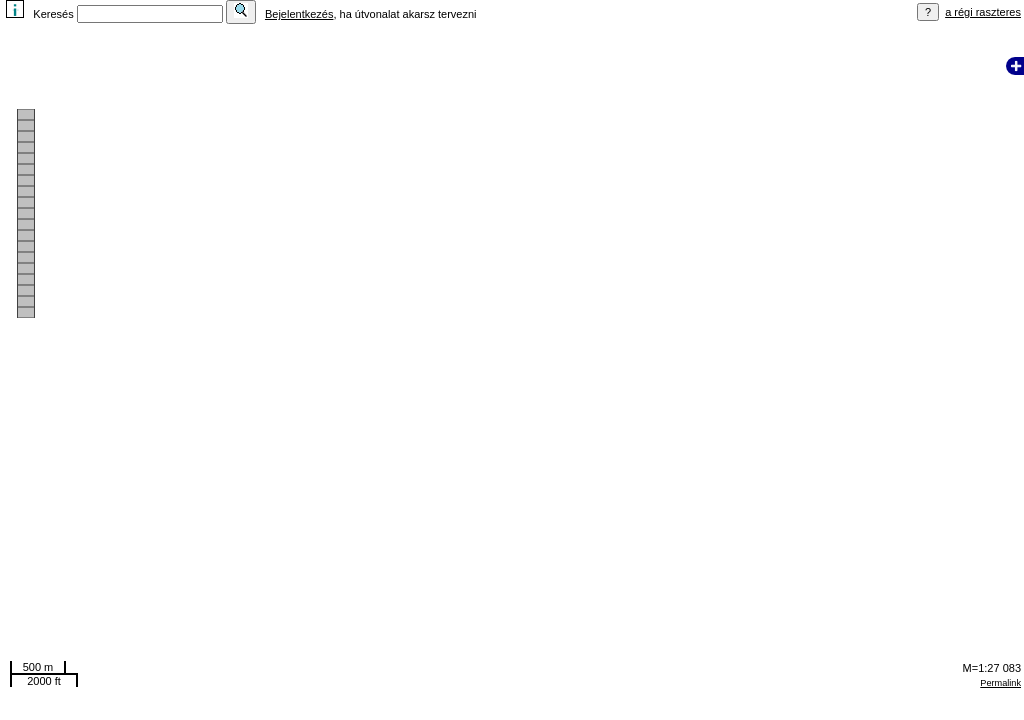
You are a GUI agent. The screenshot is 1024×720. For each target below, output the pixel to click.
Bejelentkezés (299, 14)
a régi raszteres (983, 12)
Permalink (1000, 683)
